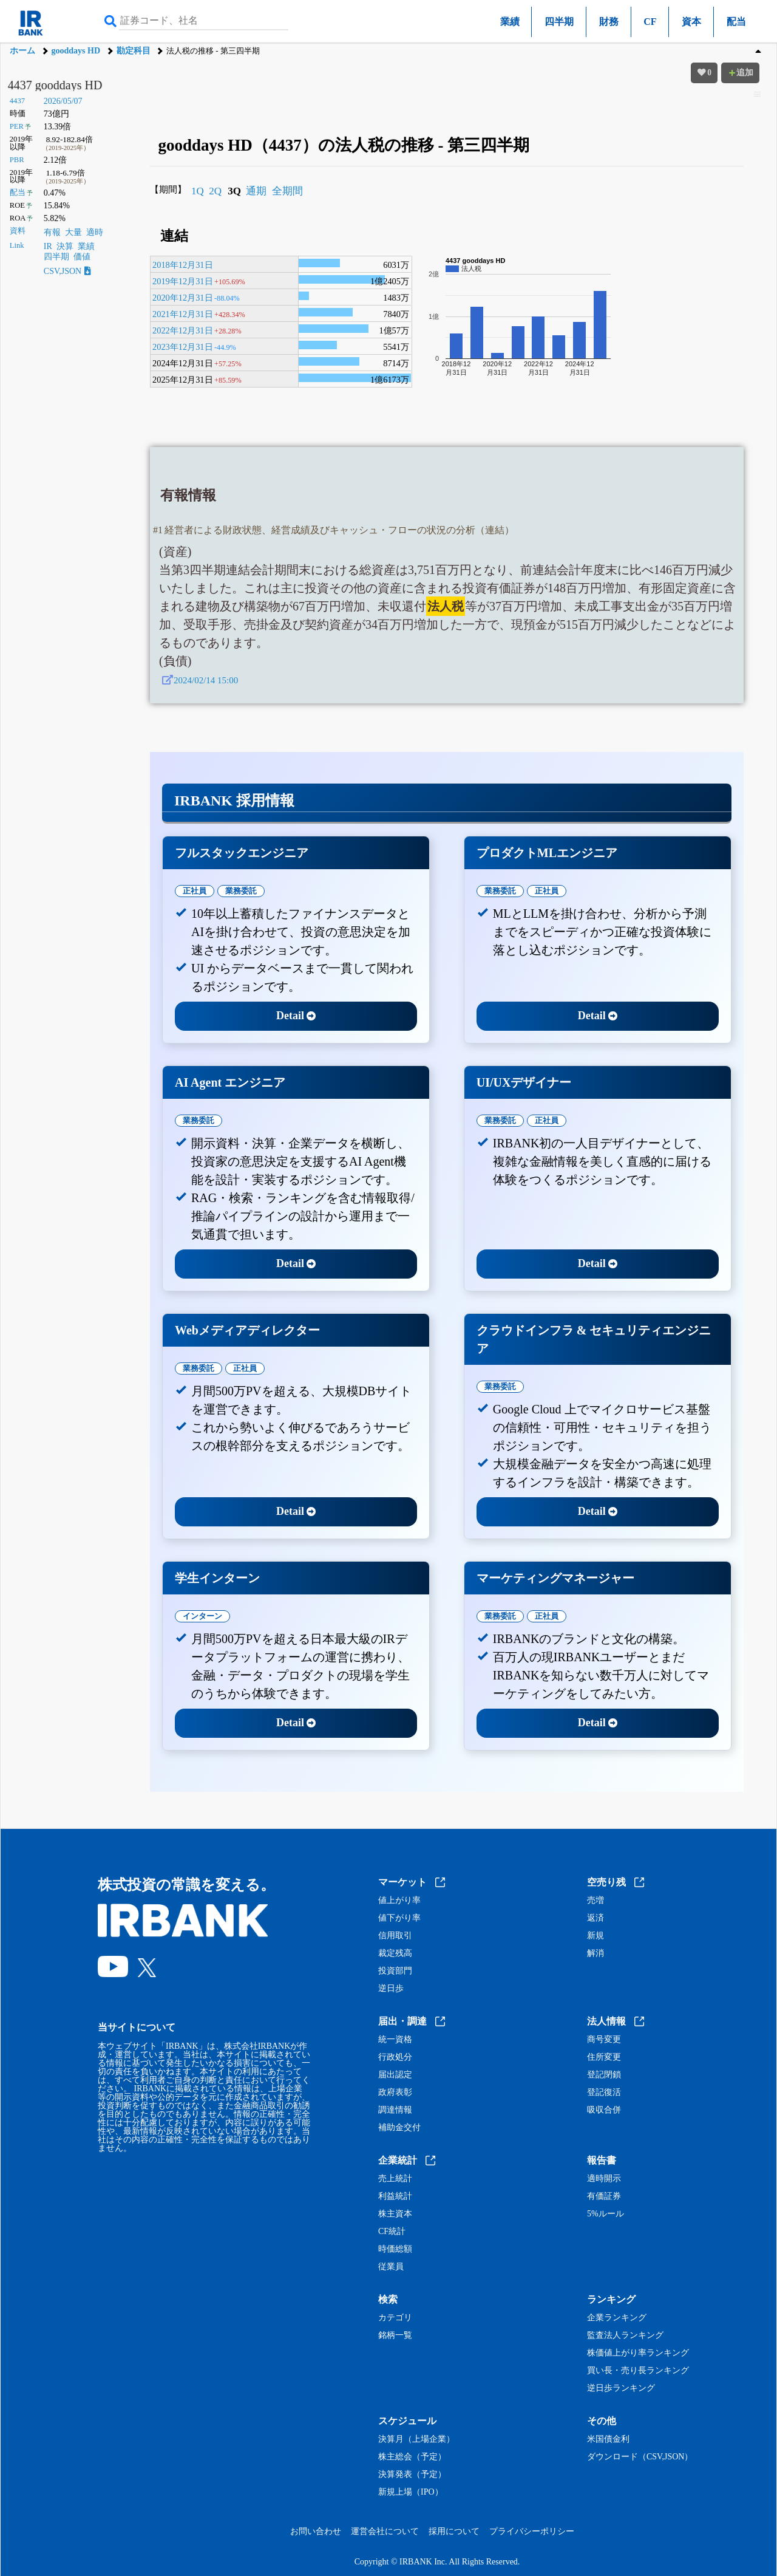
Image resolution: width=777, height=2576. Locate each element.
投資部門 (395, 1971)
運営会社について (385, 2531)
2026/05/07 (63, 101)
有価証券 (604, 2196)
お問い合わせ (315, 2531)
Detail (296, 1016)
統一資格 (395, 2039)
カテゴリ (395, 2318)
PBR (17, 159)
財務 (609, 21)
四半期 (559, 21)
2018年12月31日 (182, 265)
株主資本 (395, 2214)
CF (649, 21)
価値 (81, 256)
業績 (510, 21)
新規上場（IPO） (410, 2492)
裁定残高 (395, 1953)
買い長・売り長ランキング (638, 2370)
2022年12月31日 (182, 330)
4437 (17, 101)
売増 (595, 1900)
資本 (691, 21)
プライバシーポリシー (531, 2531)
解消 (595, 1953)
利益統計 (395, 2196)
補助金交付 (399, 2127)
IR (48, 246)
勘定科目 (134, 50)
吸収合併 (604, 2110)
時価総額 (395, 2249)
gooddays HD (76, 50)
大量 (73, 232)
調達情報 (395, 2110)
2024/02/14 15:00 (206, 680)
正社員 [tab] (194, 890)
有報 (52, 232)
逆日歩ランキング (621, 2388)
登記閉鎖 (604, 2075)
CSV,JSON (67, 271)
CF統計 (391, 2231)
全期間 (287, 191)
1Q (197, 191)
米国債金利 (608, 2439)
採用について (454, 2531)
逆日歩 (391, 1988)
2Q (215, 191)
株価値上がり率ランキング (638, 2353)
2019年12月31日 (182, 281)
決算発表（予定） (412, 2474)
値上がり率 (399, 1900)
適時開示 (604, 2179)
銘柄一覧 (395, 2335)
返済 (595, 1918)
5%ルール (605, 2214)
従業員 (391, 2267)
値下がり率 (399, 1918)
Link (17, 245)
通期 (256, 191)
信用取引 (395, 1936)
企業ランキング (616, 2318)
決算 (64, 246)
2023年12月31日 (182, 347)
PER (17, 126)
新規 (595, 1936)
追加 (740, 72)
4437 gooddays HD (55, 85)
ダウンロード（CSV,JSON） (640, 2457)
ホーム (22, 50)
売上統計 (395, 2179)
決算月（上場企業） (416, 2439)
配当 (736, 21)
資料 (17, 231)
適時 (94, 232)
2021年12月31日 (182, 314)
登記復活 (604, 2092)
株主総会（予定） (412, 2457)
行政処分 (395, 2057)
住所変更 (604, 2057)
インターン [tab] (202, 1616)
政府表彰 (395, 2092)
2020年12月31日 (182, 297)
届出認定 (395, 2075)
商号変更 (604, 2039)
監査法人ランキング (625, 2335)
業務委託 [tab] (241, 890)
